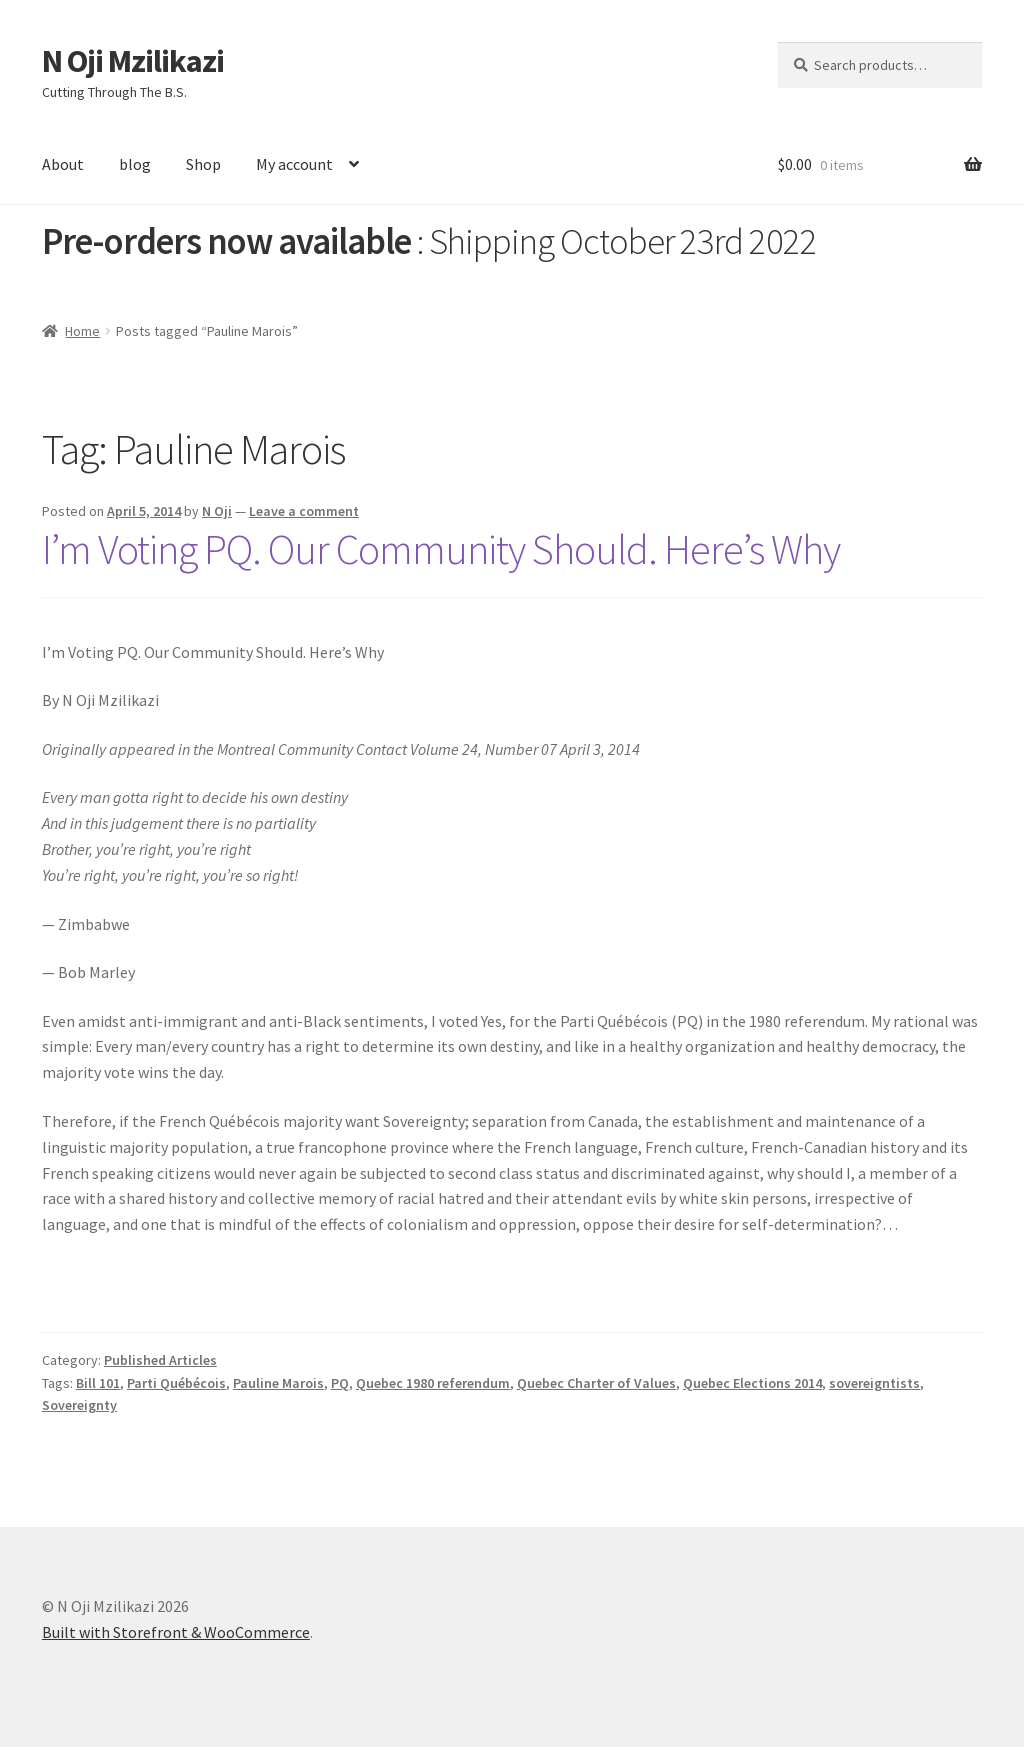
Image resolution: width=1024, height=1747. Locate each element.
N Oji (217, 511)
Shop (203, 164)
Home (82, 331)
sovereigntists (874, 1383)
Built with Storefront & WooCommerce (176, 1632)
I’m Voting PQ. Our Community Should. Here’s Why (441, 549)
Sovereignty (79, 1405)
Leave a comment (304, 511)
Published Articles (160, 1360)
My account (294, 164)
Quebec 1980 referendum (433, 1383)
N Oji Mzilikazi (133, 61)
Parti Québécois (176, 1383)
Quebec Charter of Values (596, 1383)
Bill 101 (98, 1383)
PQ (340, 1383)
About (63, 164)
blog (135, 164)
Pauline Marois (278, 1383)
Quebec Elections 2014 (752, 1383)
